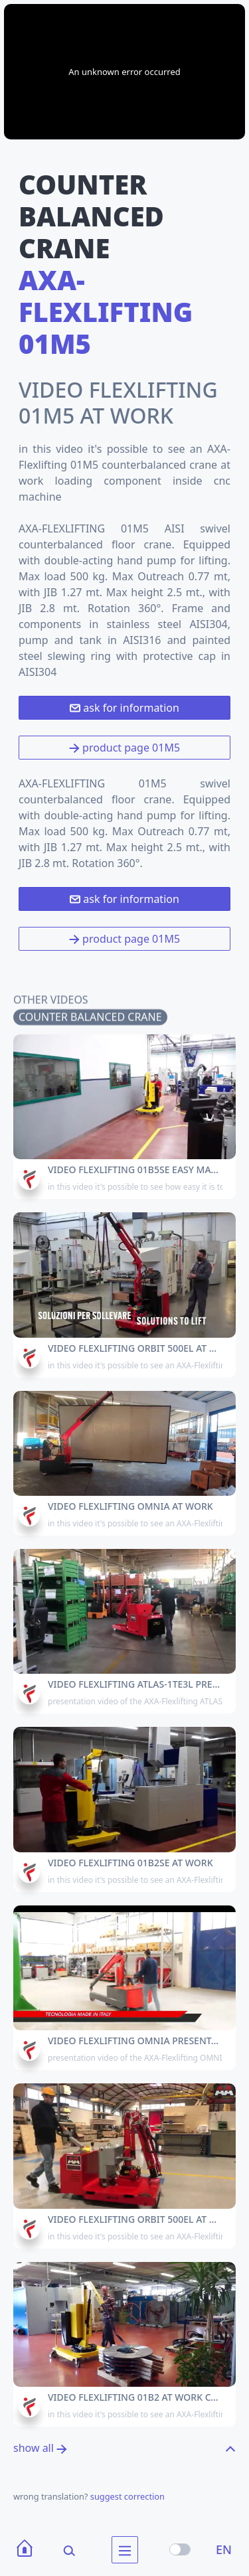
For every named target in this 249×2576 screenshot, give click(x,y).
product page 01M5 (124, 747)
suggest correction (127, 2496)
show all (40, 2448)
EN (224, 2549)
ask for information (124, 707)
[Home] (25, 2550)
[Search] (60, 2550)
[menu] (125, 2549)
